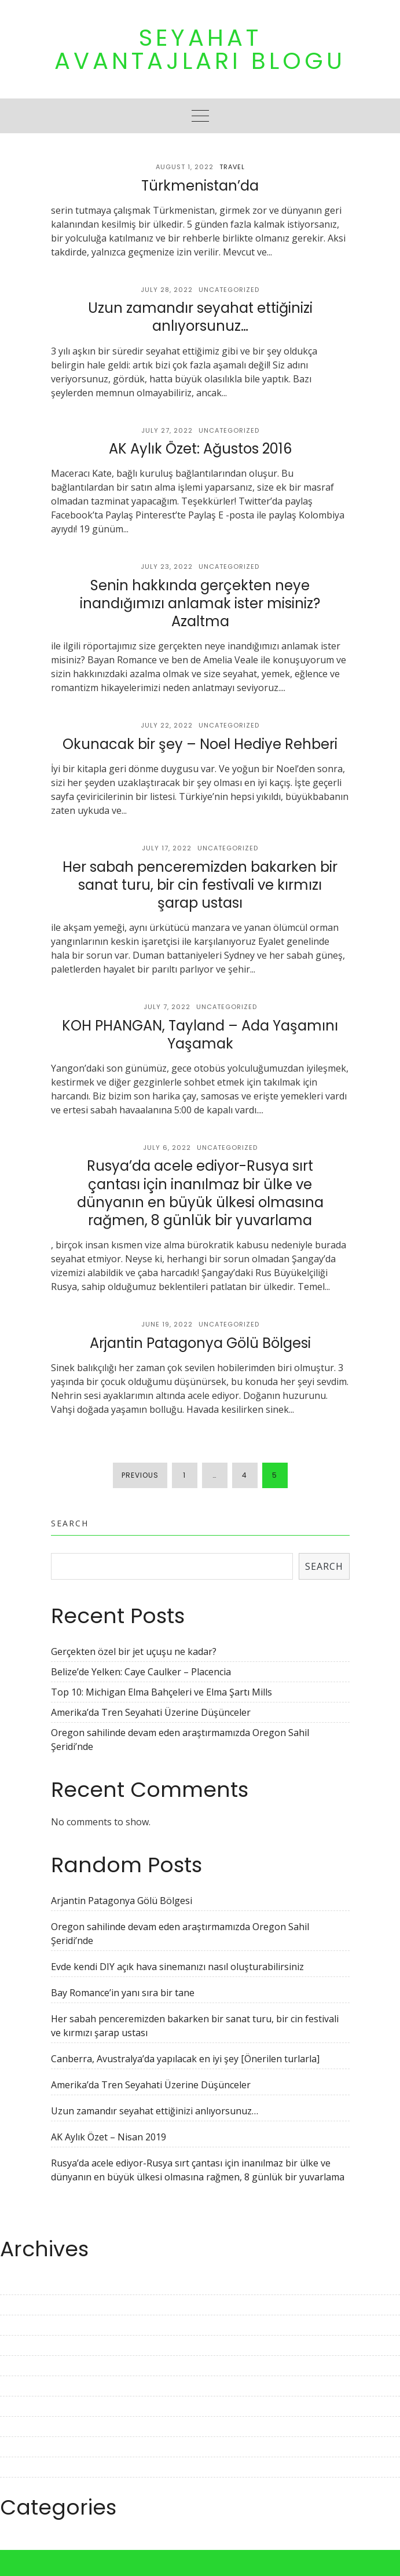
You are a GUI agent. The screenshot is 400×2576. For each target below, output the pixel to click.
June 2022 (21, 2487)
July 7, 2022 (167, 1006)
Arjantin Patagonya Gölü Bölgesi (200, 1343)
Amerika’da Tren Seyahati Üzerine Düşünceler (151, 1712)
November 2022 (34, 2386)
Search (70, 1523)
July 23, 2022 (167, 566)
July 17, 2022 (167, 848)
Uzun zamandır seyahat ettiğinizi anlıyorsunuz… (200, 316)
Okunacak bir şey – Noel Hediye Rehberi (200, 744)
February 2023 (31, 2325)
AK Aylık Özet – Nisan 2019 (108, 2137)
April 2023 (21, 2284)
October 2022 (29, 2406)
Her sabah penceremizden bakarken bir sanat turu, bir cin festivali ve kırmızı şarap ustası (200, 884)
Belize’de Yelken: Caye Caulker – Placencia (141, 1671)
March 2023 (25, 2305)
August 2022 (27, 2446)
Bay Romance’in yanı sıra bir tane (123, 1992)
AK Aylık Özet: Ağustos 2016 (200, 448)
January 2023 (28, 2345)
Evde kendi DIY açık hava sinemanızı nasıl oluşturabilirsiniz (177, 1966)
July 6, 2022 (167, 1147)
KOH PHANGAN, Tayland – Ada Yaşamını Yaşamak (200, 1034)
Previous (140, 1475)
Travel (232, 166)
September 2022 (35, 2426)
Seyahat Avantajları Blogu (200, 49)
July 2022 (19, 2467)
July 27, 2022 (167, 430)
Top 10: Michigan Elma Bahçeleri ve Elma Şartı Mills (161, 1692)
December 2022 (34, 2365)
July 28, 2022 (167, 289)
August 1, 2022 (185, 166)
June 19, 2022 (167, 1324)
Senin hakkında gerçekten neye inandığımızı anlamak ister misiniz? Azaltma (200, 603)
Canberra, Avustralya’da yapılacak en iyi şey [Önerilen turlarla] (185, 2058)
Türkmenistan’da (200, 185)
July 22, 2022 (167, 725)
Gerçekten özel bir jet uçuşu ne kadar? (133, 1651)
